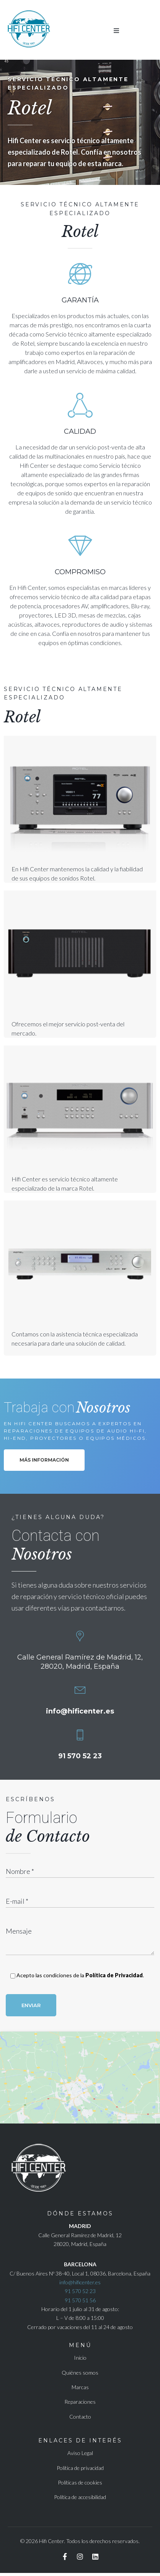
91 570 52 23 (80, 1756)
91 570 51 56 (80, 2303)
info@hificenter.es (80, 1711)
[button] (116, 31)
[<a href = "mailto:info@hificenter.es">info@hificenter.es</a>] (80, 1690)
